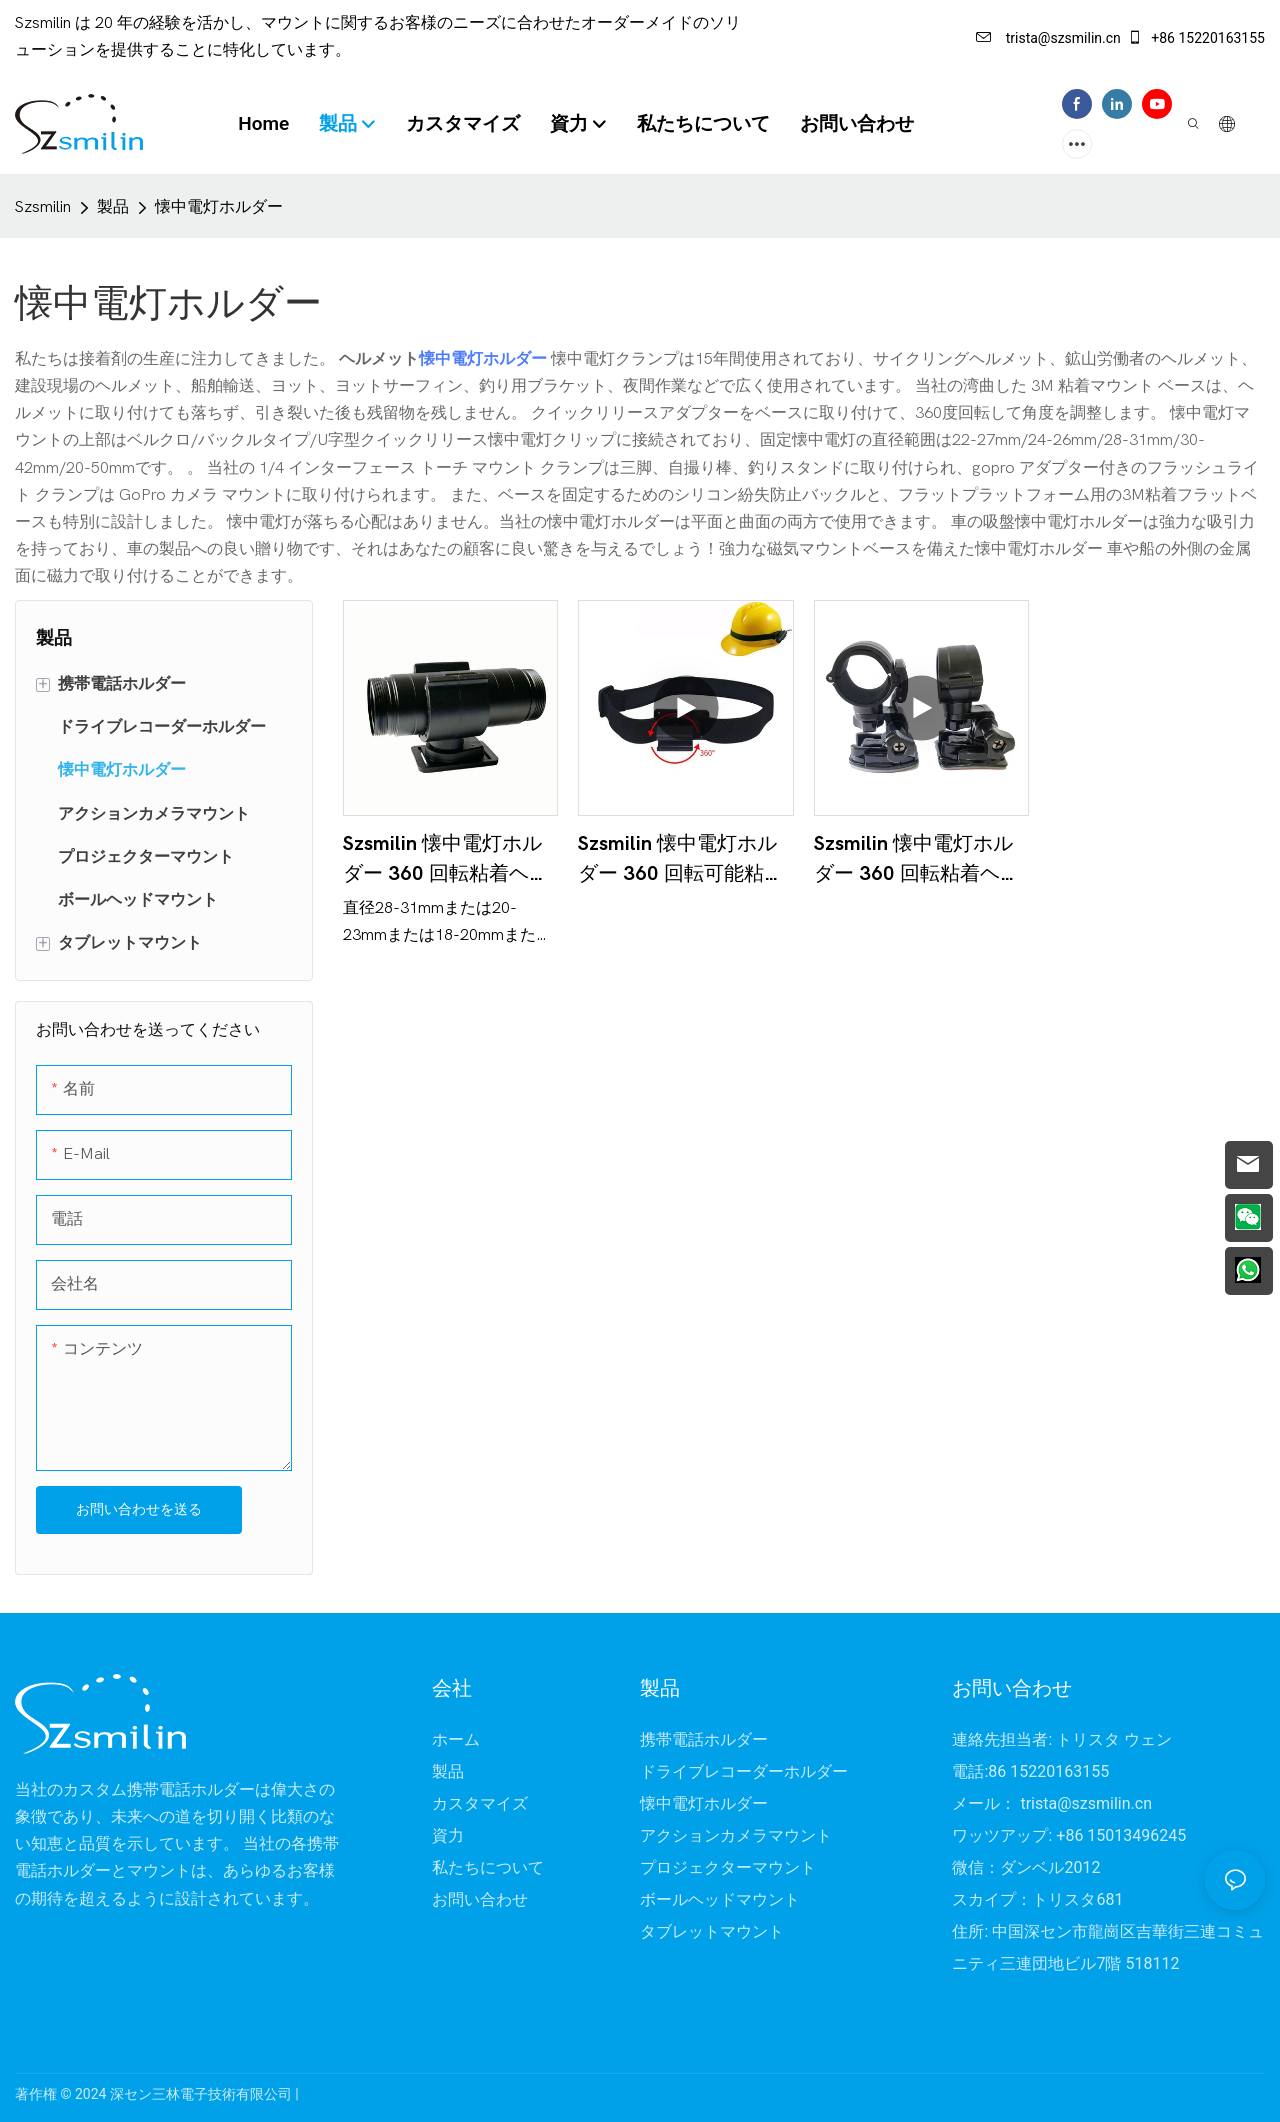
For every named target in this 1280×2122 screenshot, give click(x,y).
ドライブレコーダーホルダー (744, 1772)
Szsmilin (43, 207)
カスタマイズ (480, 1804)
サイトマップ (344, 2094)
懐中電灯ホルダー (219, 207)
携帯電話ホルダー (704, 1740)
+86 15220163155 (1196, 38)
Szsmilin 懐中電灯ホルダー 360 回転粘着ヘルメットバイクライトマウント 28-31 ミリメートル (446, 860)
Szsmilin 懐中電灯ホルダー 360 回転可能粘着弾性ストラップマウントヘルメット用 (681, 860)
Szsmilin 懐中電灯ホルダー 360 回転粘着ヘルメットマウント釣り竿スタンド (917, 860)
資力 (448, 1836)
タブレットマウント (712, 1932)
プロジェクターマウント (728, 1868)
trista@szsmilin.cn (1048, 38)
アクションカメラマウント (736, 1836)
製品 (113, 207)
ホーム (456, 1740)
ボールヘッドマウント (720, 1900)
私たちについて (488, 1868)
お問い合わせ (480, 1900)
